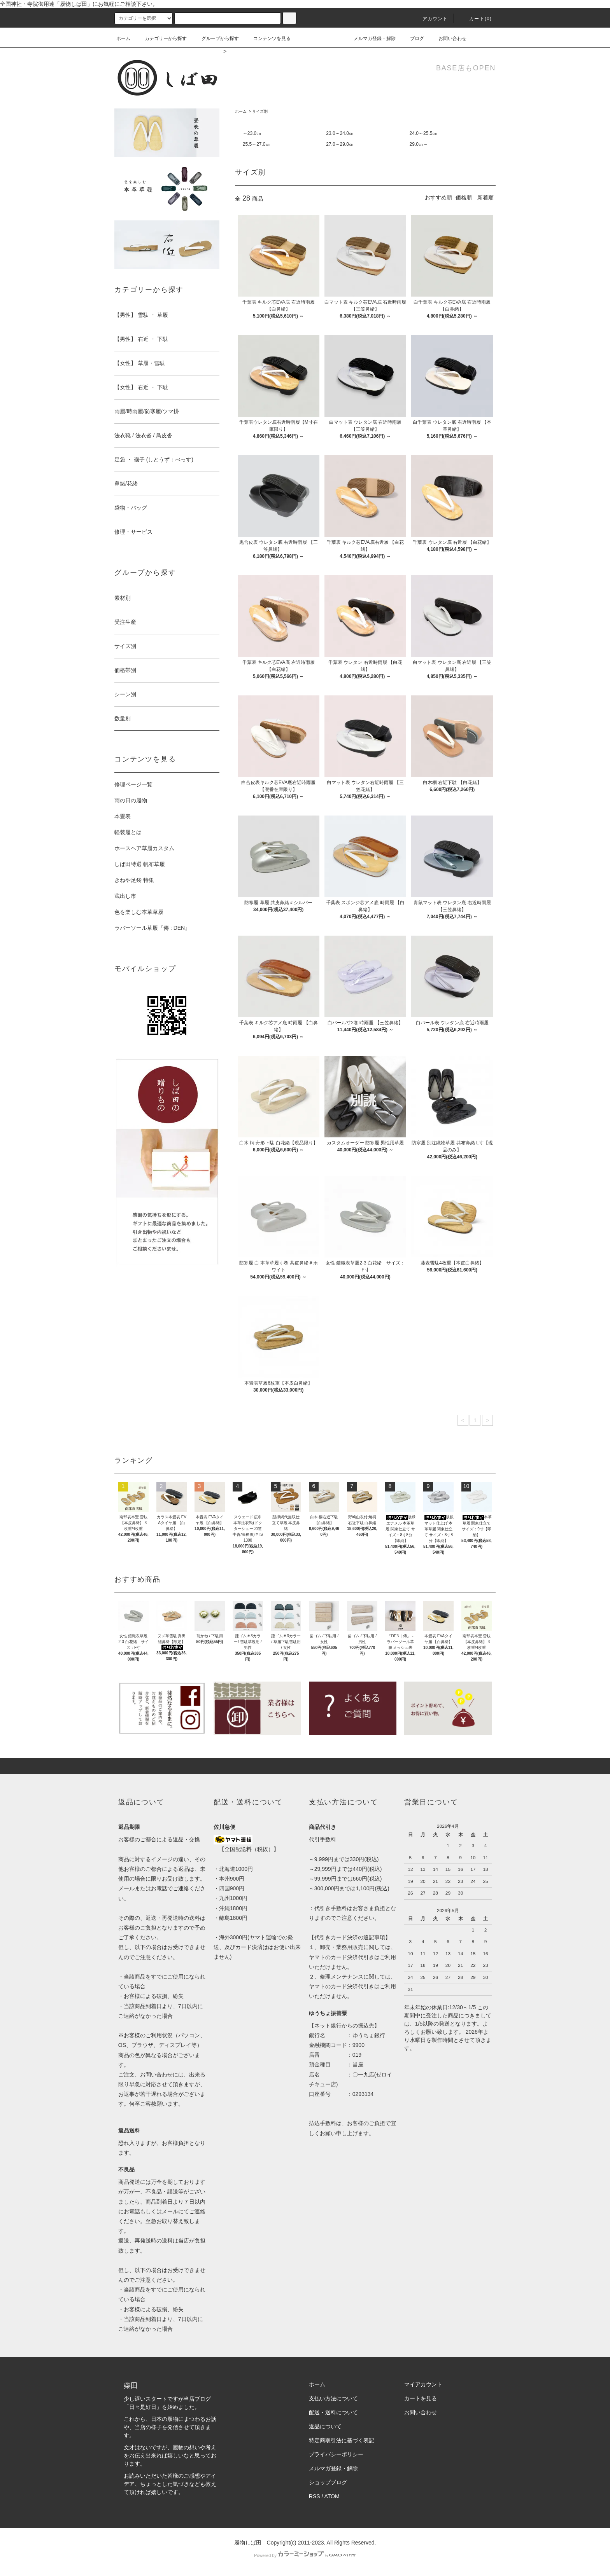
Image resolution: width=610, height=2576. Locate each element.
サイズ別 (260, 111)
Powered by (305, 2555)
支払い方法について (333, 2398)
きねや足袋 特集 (134, 880)
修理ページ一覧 (133, 784)
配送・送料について (333, 2412)
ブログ (412, 38)
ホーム (123, 38)
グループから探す (215, 38)
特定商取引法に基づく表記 (341, 2440)
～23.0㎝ (252, 133)
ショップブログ (328, 2482)
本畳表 (122, 816)
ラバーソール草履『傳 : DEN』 (152, 928)
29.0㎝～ (419, 144)
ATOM (332, 2496)
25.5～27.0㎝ (256, 144)
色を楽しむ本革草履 (138, 912)
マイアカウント (423, 2384)
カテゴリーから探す (161, 38)
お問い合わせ (447, 38)
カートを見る (420, 2398)
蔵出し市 (125, 896)
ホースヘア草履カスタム (144, 848)
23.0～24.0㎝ (340, 133)
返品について (325, 2426)
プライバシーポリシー (336, 2454)
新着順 (485, 197)
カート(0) (476, 18)
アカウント (430, 18)
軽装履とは (128, 832)
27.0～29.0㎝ (340, 144)
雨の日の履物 (130, 800)
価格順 (464, 197)
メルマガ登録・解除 (370, 38)
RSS (314, 2496)
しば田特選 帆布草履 (139, 864)
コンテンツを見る (267, 38)
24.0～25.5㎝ (423, 133)
